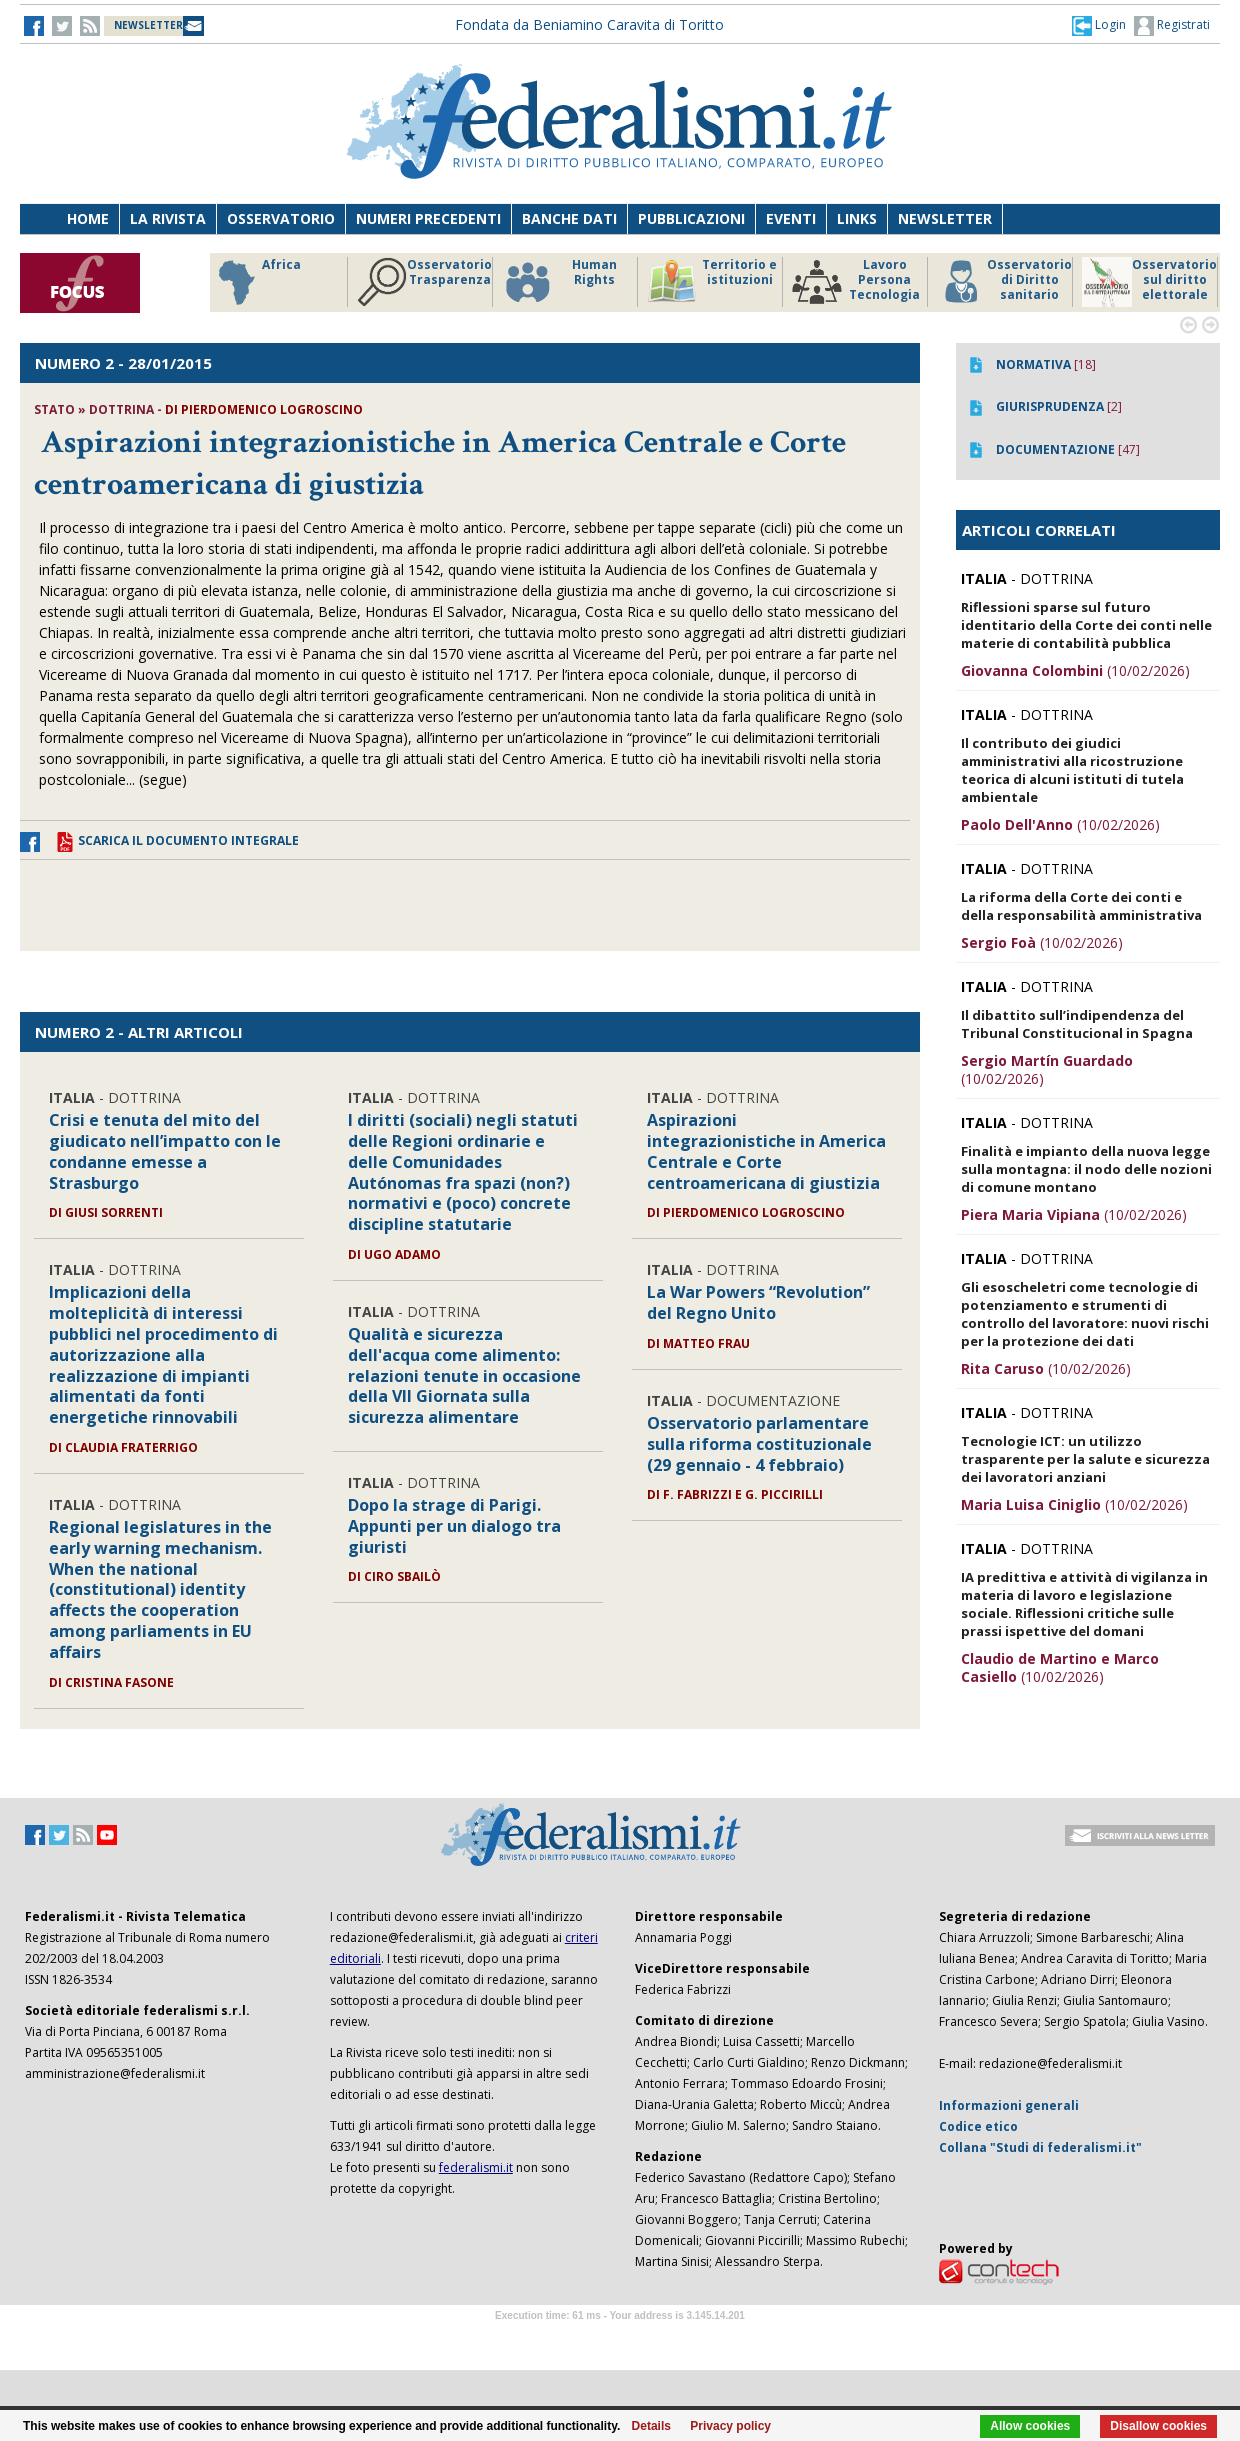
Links (857, 218)
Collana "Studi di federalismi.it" (1040, 2147)
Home (88, 218)
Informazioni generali (1009, 2105)
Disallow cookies (1158, 2426)
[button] (1099, 25)
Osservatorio (281, 218)
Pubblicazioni (691, 218)
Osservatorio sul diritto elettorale (1149, 282)
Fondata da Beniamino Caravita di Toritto (589, 24)
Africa (256, 282)
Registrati (1172, 26)
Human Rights (559, 282)
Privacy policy (730, 2426)
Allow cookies (1030, 2426)
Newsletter (945, 218)
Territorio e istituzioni (712, 282)
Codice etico (978, 2126)
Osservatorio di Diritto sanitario (1004, 282)
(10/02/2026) (1075, 670)
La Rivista (168, 218)
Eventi (791, 218)
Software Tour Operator (620, 2338)
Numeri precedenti (428, 218)
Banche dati (569, 218)
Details (651, 2426)
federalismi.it (476, 2167)
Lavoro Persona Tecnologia (856, 282)
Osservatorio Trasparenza (424, 282)
